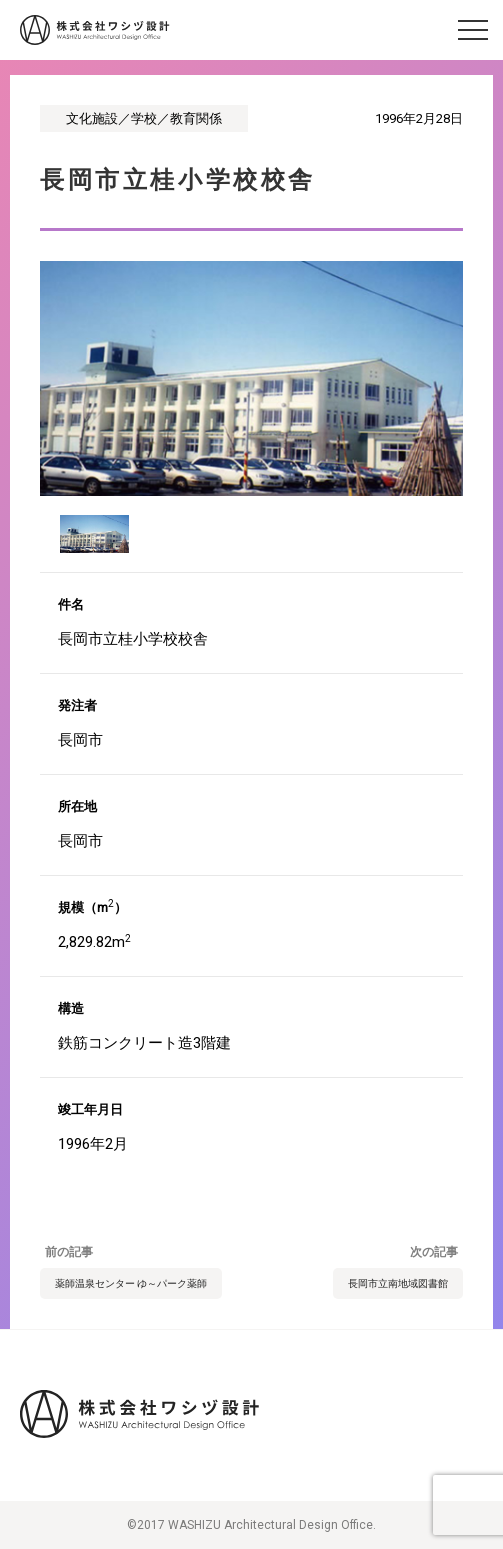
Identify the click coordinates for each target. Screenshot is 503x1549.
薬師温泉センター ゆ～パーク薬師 (131, 1283)
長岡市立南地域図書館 (398, 1283)
